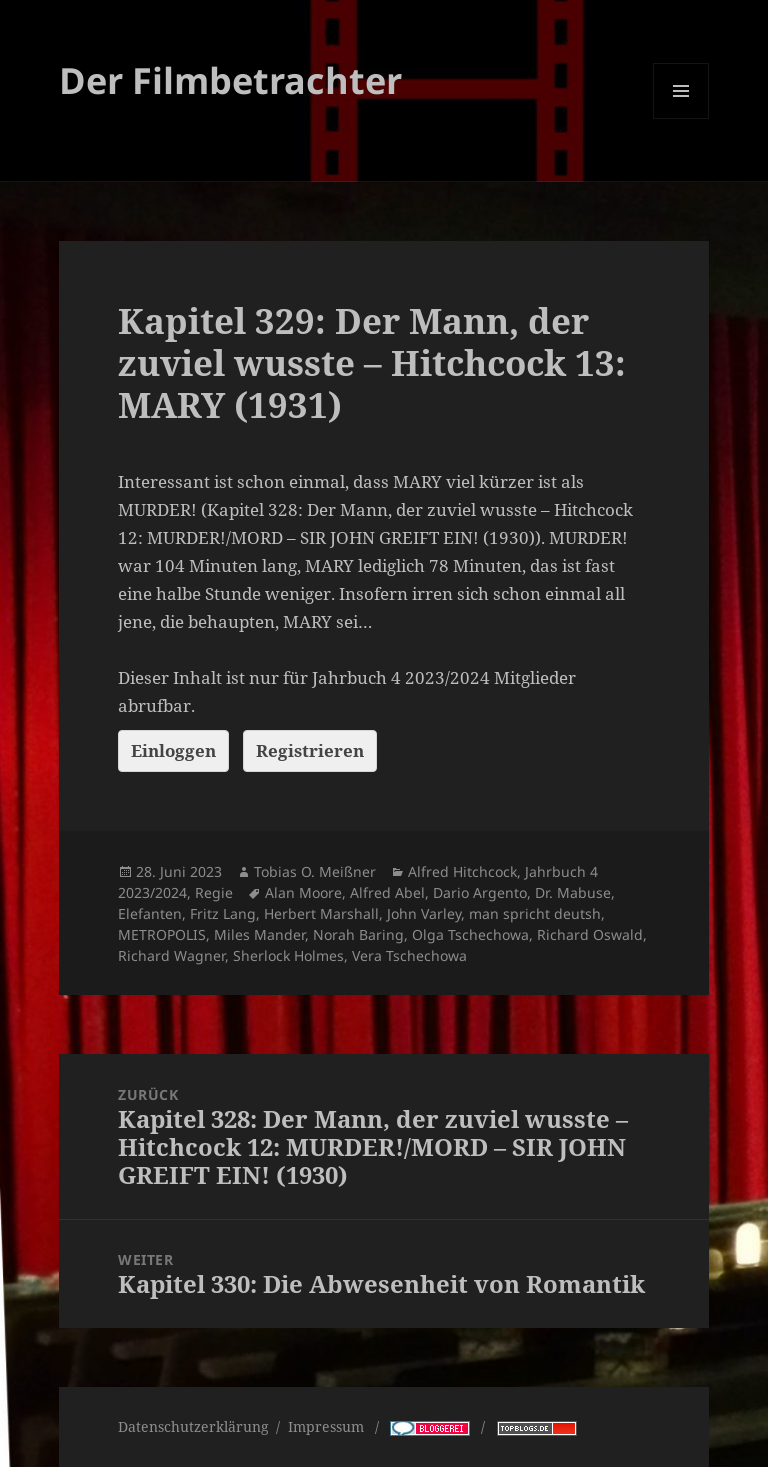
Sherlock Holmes (288, 955)
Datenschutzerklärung (193, 1426)
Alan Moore (303, 892)
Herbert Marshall (321, 913)
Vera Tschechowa (409, 955)
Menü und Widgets (681, 118)
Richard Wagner (171, 955)
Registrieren (310, 750)
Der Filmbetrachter (230, 80)
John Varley (424, 913)
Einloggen (173, 750)
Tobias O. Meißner (315, 871)
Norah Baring (358, 934)
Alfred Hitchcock (462, 871)
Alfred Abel (387, 892)
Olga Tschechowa (470, 934)
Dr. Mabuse (573, 892)
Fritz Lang (223, 913)
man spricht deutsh (535, 913)
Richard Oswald (590, 934)
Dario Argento (480, 892)
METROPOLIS (162, 934)
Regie (214, 892)
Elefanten (150, 913)
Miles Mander (259, 934)
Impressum (328, 1426)
